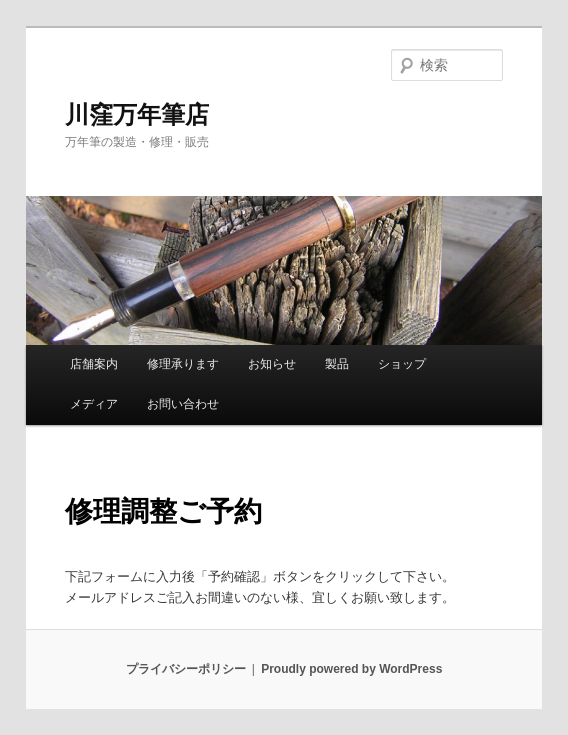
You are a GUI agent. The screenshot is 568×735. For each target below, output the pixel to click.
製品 (337, 364)
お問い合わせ (183, 404)
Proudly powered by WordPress (351, 669)
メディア (94, 404)
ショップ (402, 364)
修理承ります (183, 364)
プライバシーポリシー (186, 669)
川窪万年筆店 (137, 114)
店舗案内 (94, 364)
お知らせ (272, 364)
